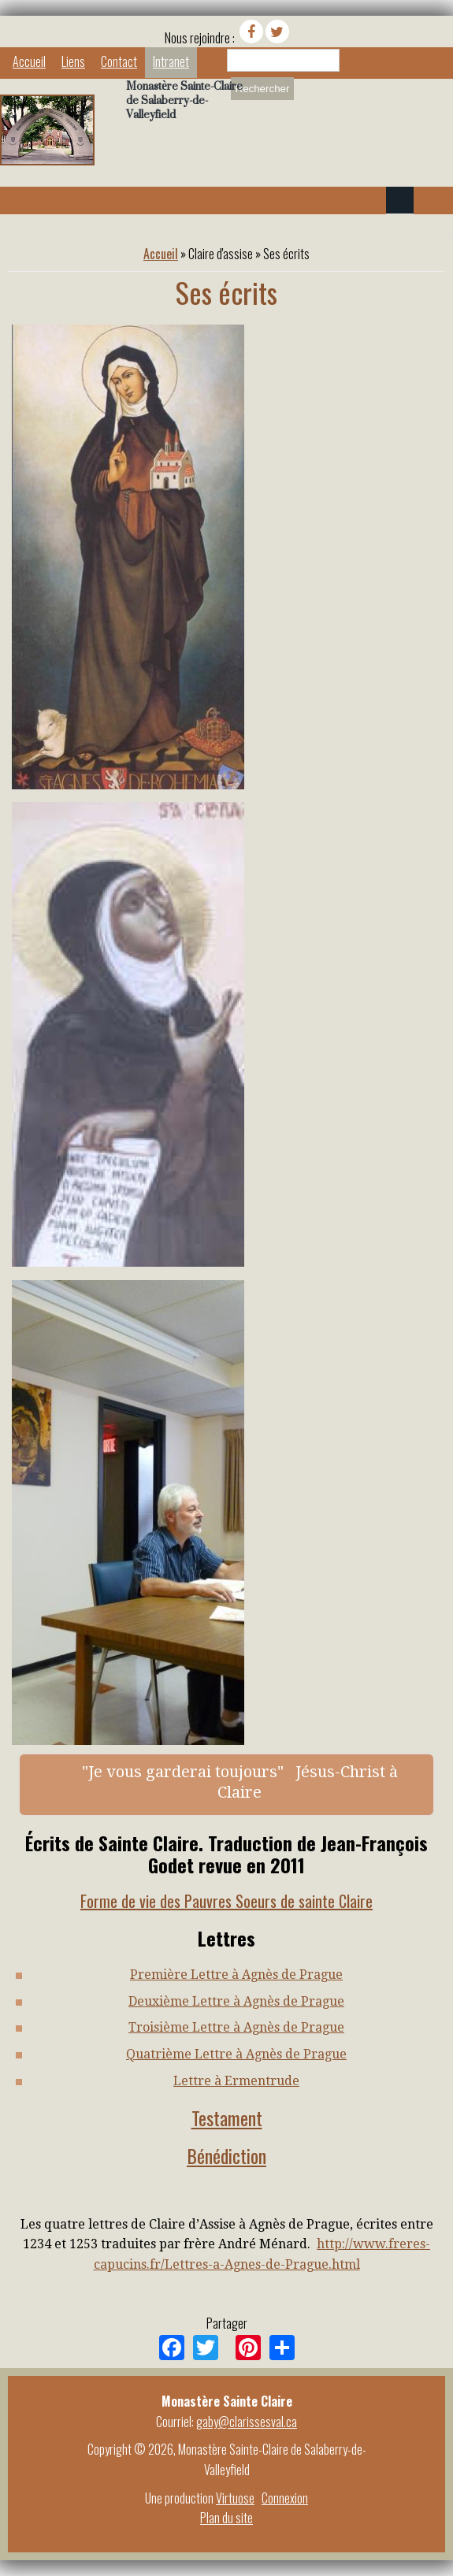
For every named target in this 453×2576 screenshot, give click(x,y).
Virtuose (235, 2498)
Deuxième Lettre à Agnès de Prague (236, 2001)
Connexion (285, 2498)
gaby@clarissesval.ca (246, 2421)
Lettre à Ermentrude (236, 2080)
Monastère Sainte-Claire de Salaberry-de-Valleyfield (184, 100)
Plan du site (226, 2517)
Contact (119, 61)
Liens (73, 61)
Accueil (29, 61)
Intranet (171, 61)
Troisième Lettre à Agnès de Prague (236, 2027)
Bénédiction (226, 2155)
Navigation (400, 200)
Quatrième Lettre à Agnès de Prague (236, 2054)
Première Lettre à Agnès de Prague (236, 1974)
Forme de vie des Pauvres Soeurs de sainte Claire (226, 1901)
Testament (226, 2117)
